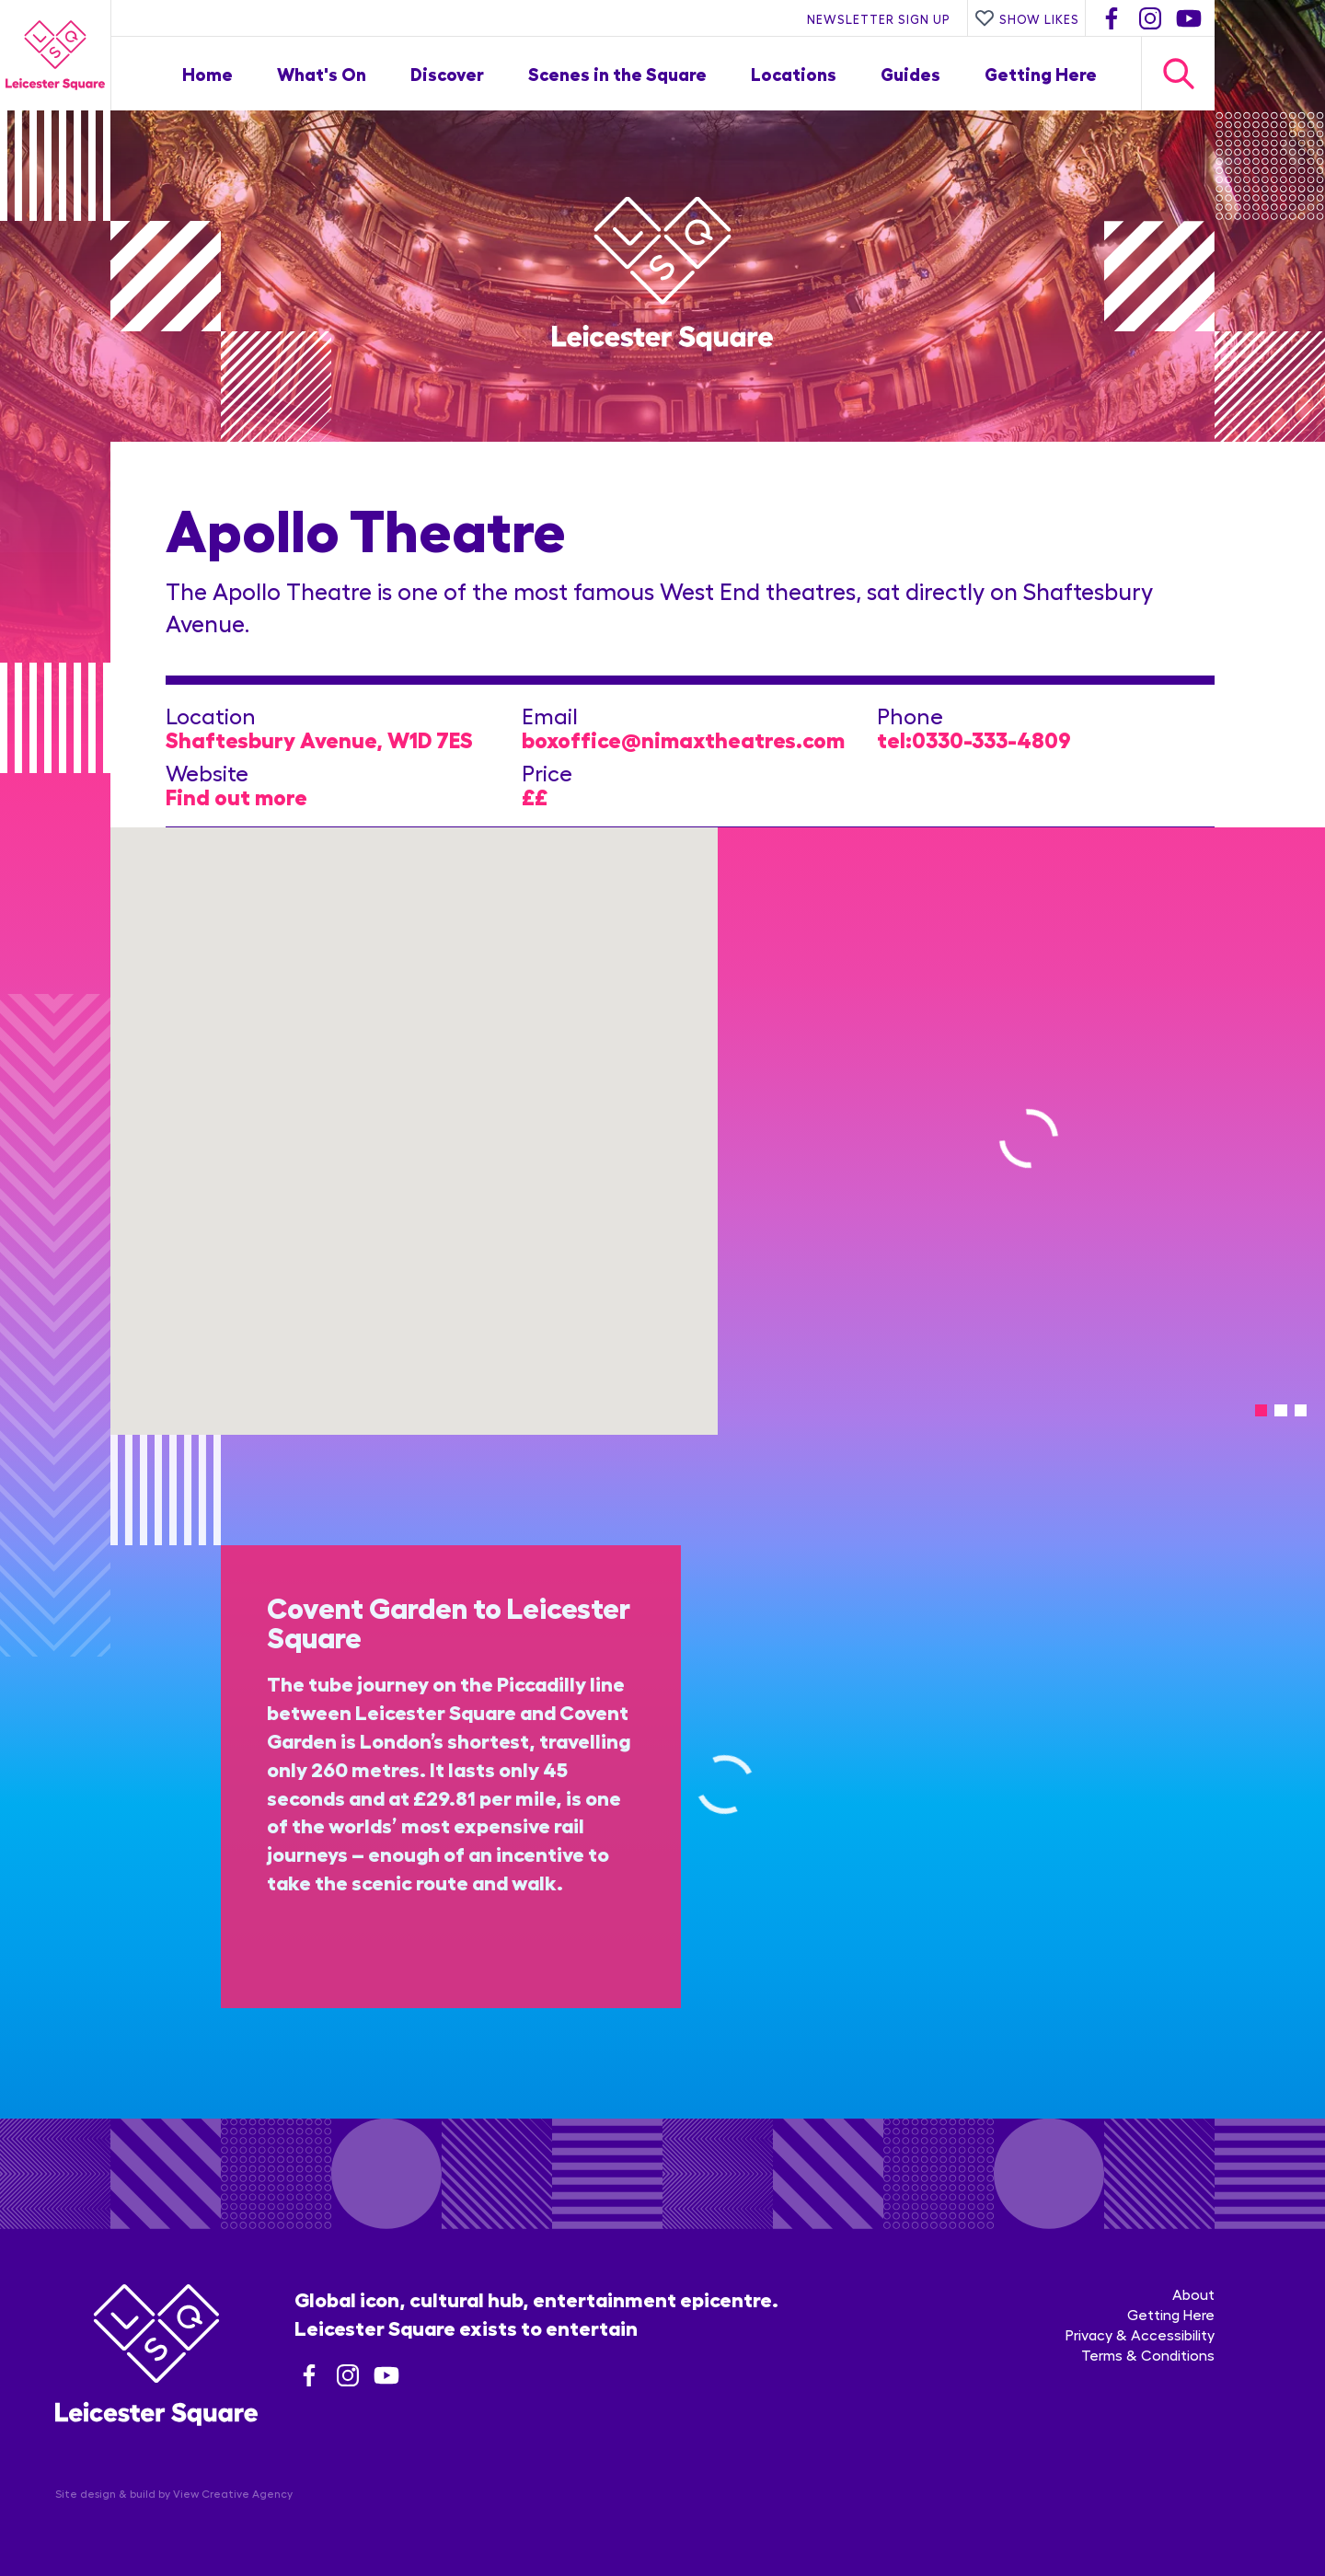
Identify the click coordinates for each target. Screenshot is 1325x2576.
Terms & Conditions (1148, 2354)
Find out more (236, 795)
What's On (321, 73)
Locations (793, 73)
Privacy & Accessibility (1140, 2334)
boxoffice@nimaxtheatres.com (683, 738)
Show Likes (1027, 18)
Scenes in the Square (617, 73)
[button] (414, 1120)
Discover (447, 73)
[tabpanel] (1021, 1131)
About (1193, 2294)
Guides (910, 73)
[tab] (1261, 1410)
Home (207, 73)
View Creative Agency (233, 2493)
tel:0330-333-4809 (974, 738)
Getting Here (1041, 73)
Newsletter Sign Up (879, 18)
